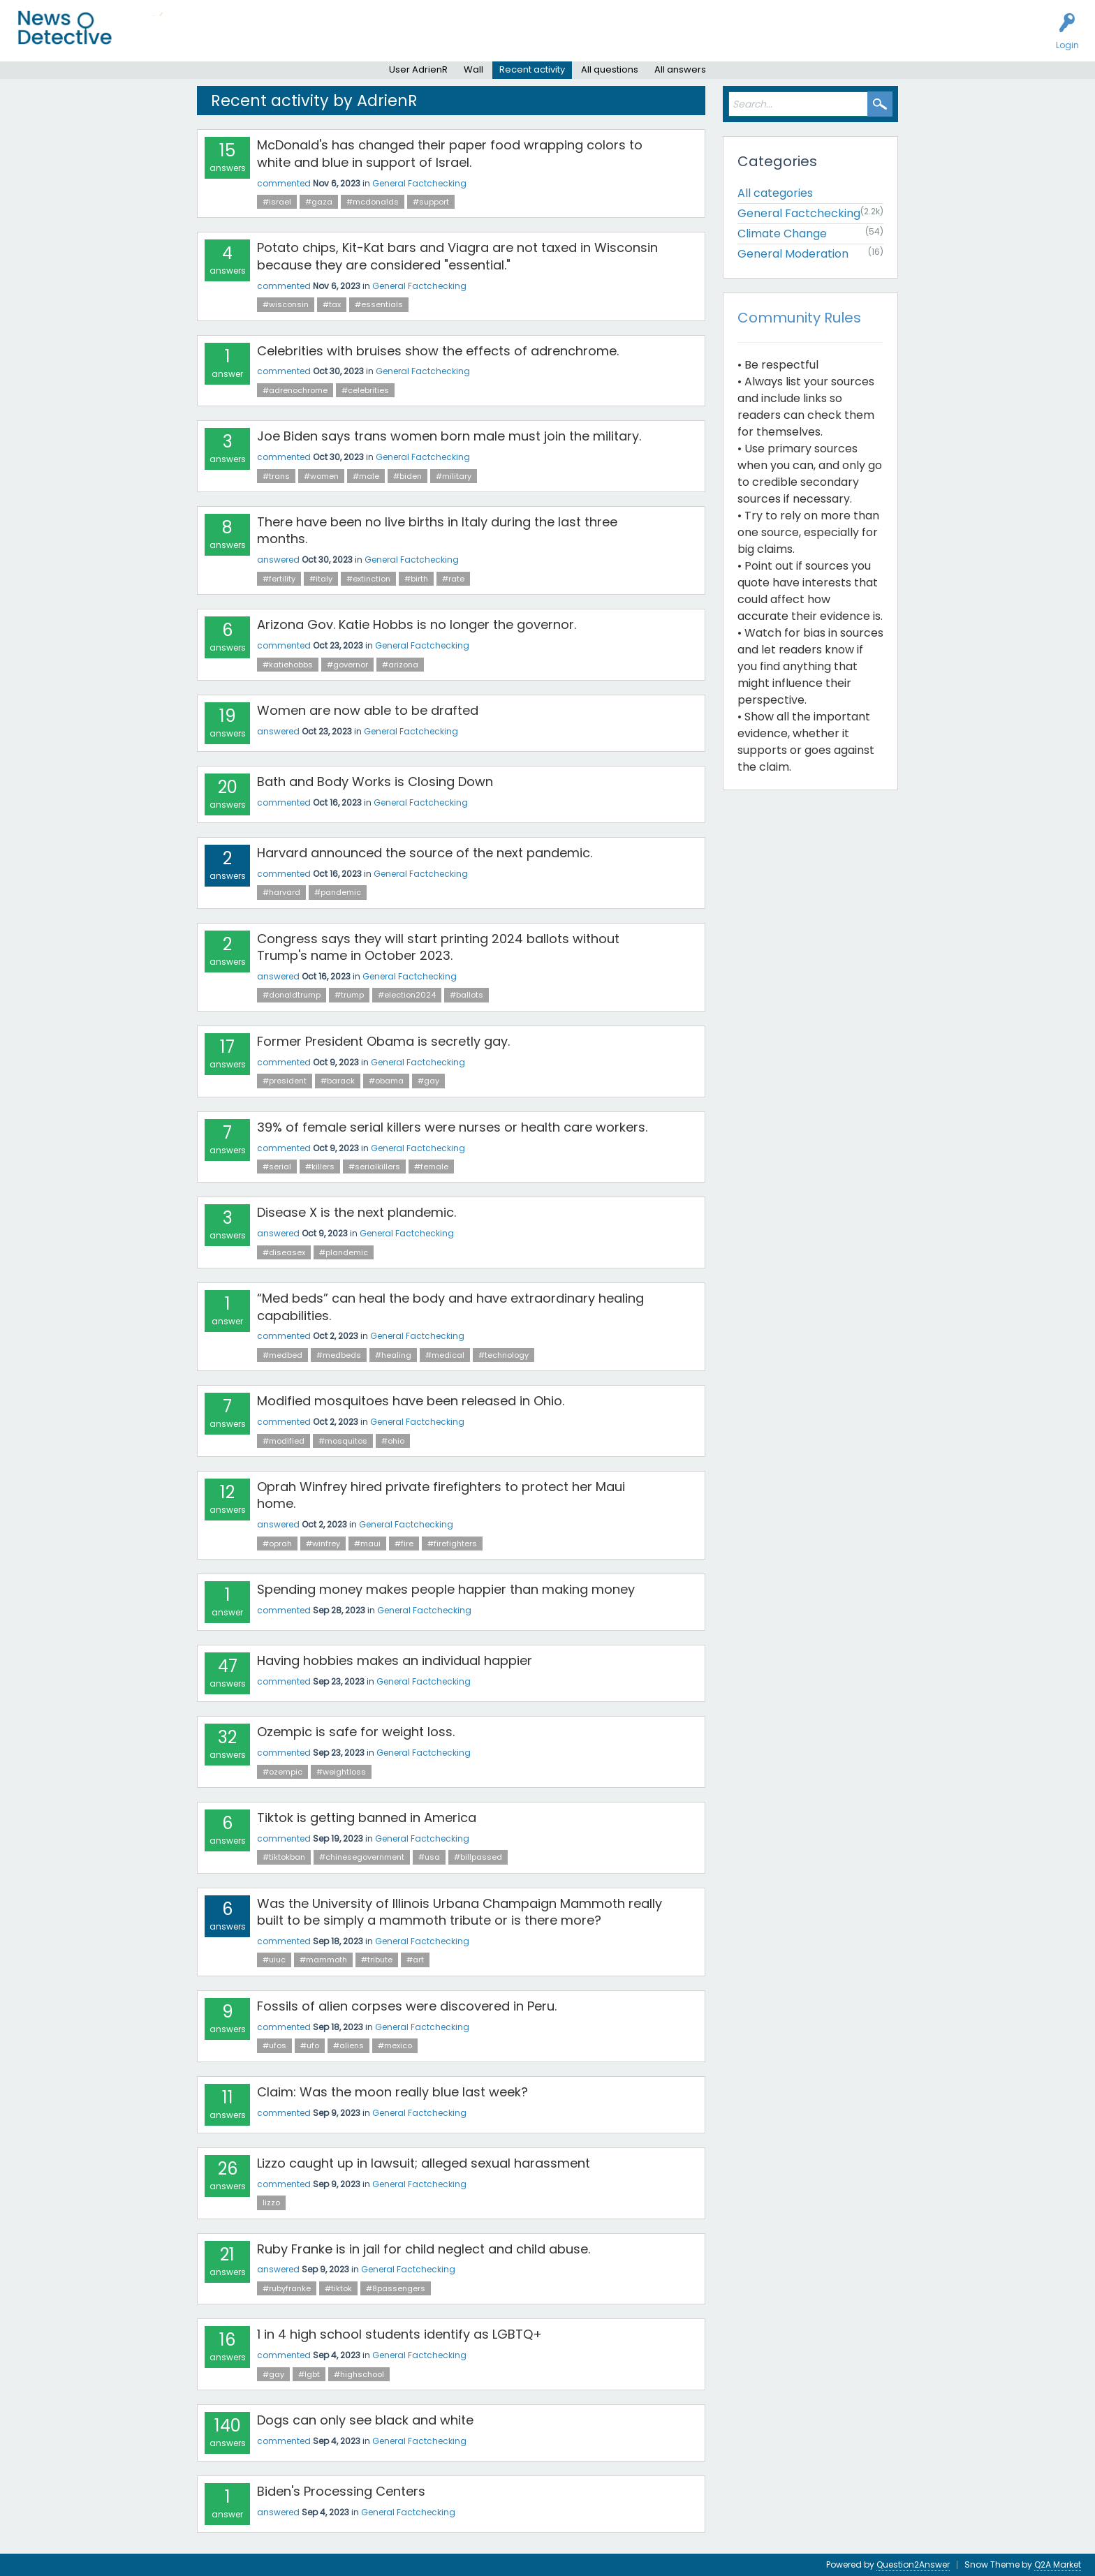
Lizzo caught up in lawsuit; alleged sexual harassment (423, 2163)
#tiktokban (284, 1857)
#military (453, 476)
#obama (386, 1080)
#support (431, 201)
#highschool (359, 2374)
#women (321, 476)
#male (366, 476)
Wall (473, 69)
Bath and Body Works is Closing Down (375, 781)
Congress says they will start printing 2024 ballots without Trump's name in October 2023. (438, 947)
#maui (367, 1543)
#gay (428, 1080)
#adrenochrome (295, 390)
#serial (277, 1166)
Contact (540, 39)
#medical (444, 1355)
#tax (332, 304)
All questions (609, 69)
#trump (349, 994)
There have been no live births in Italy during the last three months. (437, 530)
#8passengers (395, 2288)
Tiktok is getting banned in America (366, 1817)
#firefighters (452, 1543)
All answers (680, 69)
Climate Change (782, 233)
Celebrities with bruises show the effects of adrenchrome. (438, 351)
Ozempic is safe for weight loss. (356, 1731)
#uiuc (274, 1959)
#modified (283, 1440)
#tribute (376, 1959)
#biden (407, 476)
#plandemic (343, 1252)
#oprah (277, 1543)
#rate (453, 578)
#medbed (282, 1355)
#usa (429, 1857)
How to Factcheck (424, 39)
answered (278, 559)
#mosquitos (342, 1440)
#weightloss (341, 1771)
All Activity (154, 39)
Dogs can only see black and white (365, 2420)
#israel (277, 201)
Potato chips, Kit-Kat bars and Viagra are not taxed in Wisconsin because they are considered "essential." (457, 256)
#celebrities (365, 390)
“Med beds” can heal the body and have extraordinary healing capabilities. (450, 1306)
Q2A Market (1057, 2564)
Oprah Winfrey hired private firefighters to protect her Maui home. (441, 1495)
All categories (775, 193)
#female (431, 1166)
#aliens (348, 2045)
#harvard (281, 892)
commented (284, 183)
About (493, 39)
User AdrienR (418, 69)
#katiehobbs (288, 664)
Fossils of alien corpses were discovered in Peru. (407, 2006)
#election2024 (407, 994)
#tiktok (338, 2288)
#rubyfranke (287, 2288)
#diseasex (284, 1252)
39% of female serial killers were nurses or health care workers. (452, 1127)
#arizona (400, 664)
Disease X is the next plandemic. (356, 1212)
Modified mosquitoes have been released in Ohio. (410, 1400)
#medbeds (338, 1355)
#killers (320, 1166)
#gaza (318, 201)
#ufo (309, 2045)
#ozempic (282, 1771)
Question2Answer (913, 2564)
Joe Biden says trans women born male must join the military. (449, 436)
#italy (320, 578)
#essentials (379, 304)
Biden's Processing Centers (341, 2491)
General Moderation (792, 254)
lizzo (271, 2202)
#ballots (466, 994)
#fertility (279, 578)
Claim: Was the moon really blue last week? (392, 2092)
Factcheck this (336, 39)
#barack (338, 1080)
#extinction (368, 578)
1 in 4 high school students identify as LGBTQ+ (399, 2334)
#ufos (274, 2045)
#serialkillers (374, 1166)
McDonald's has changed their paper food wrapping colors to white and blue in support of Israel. (449, 153)
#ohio (392, 1440)
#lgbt (309, 2374)
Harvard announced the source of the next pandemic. (424, 852)
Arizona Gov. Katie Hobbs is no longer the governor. (416, 624)
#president (285, 1080)
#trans (276, 476)
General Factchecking (419, 183)
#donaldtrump (292, 994)
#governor (347, 664)
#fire (404, 1543)
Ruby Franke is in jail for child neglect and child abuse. (423, 2249)
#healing (393, 1355)
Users (273, 39)
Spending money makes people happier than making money (446, 1589)
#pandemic (337, 892)
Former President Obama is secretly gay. (383, 1041)
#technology (503, 1355)
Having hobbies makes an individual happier (394, 1660)
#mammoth (323, 1959)
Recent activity (532, 69)
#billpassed (478, 1857)
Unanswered (218, 39)
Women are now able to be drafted (367, 710)
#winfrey (323, 1543)
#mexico (395, 2045)
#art (415, 1959)
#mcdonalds (372, 201)
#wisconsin (286, 304)
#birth (416, 578)
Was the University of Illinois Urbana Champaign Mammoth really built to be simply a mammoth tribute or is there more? (459, 1912)
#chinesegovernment (361, 1857)
